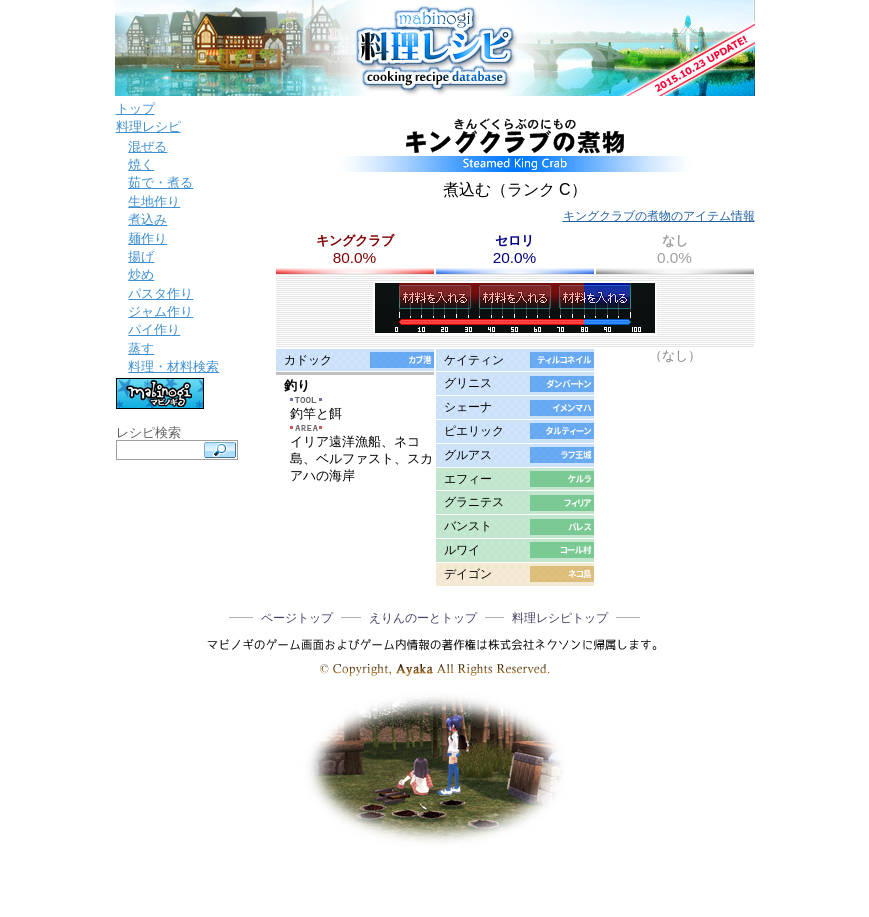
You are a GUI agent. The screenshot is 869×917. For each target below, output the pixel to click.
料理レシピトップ (560, 618)
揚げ (141, 256)
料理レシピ (148, 126)
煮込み (147, 219)
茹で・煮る (160, 182)
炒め (141, 274)
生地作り (154, 201)
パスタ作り (160, 293)
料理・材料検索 (173, 366)
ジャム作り (160, 311)
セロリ (514, 240)
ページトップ (297, 618)
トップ (135, 108)
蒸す (141, 348)
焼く (141, 164)
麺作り (147, 238)
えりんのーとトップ (423, 618)
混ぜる (147, 146)
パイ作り (154, 329)
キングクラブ (355, 240)
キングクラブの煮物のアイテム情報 (659, 216)
